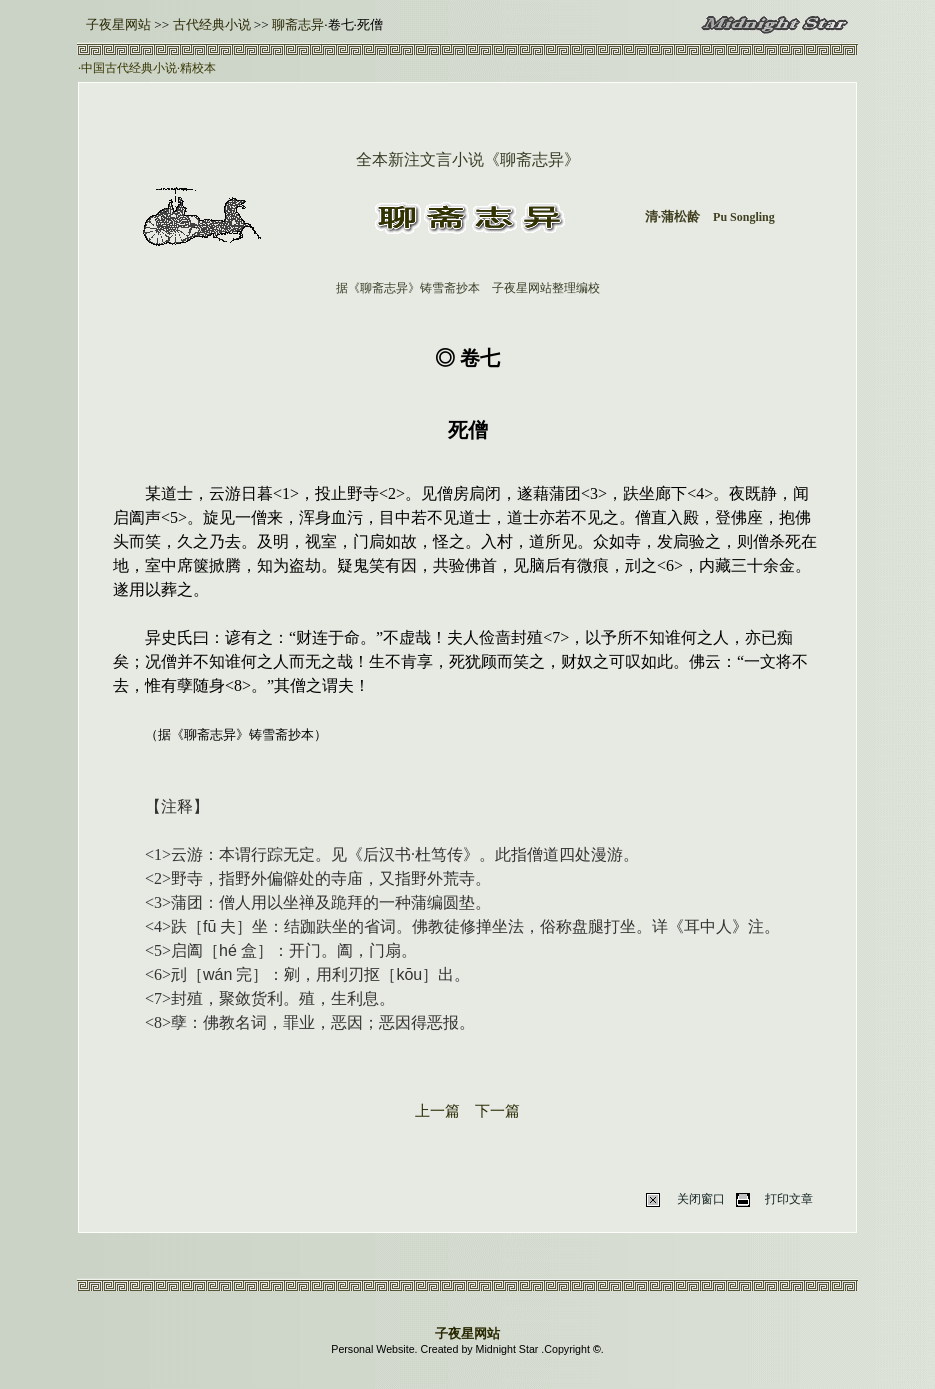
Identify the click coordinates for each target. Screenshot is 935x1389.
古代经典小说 (209, 24)
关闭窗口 (701, 1199)
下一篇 (497, 1111)
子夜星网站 (118, 24)
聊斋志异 (298, 24)
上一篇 (437, 1111)
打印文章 (789, 1199)
